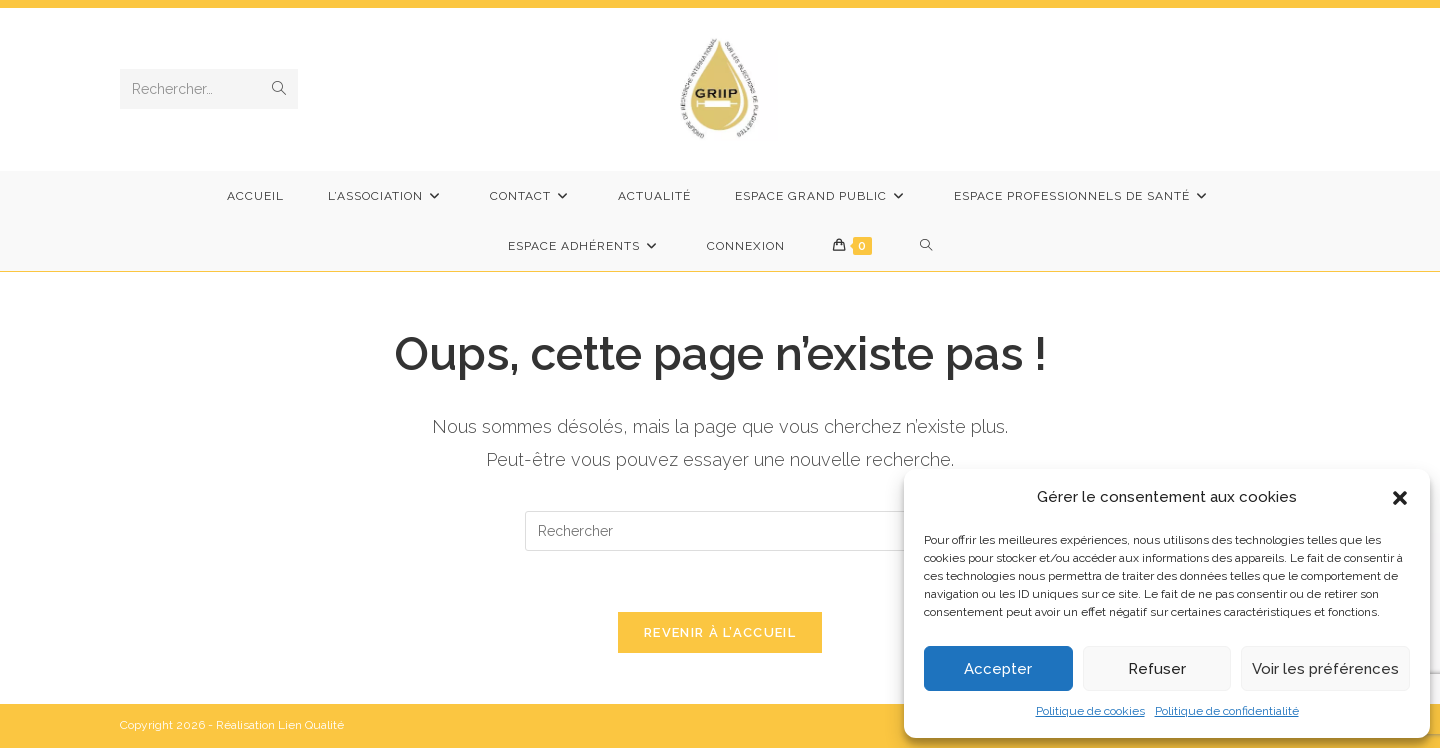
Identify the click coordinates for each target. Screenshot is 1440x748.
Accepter (998, 669)
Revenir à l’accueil (720, 632)
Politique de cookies (1090, 711)
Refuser (1157, 669)
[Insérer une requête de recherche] (720, 531)
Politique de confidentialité (1227, 711)
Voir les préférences (1325, 669)
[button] (1400, 498)
